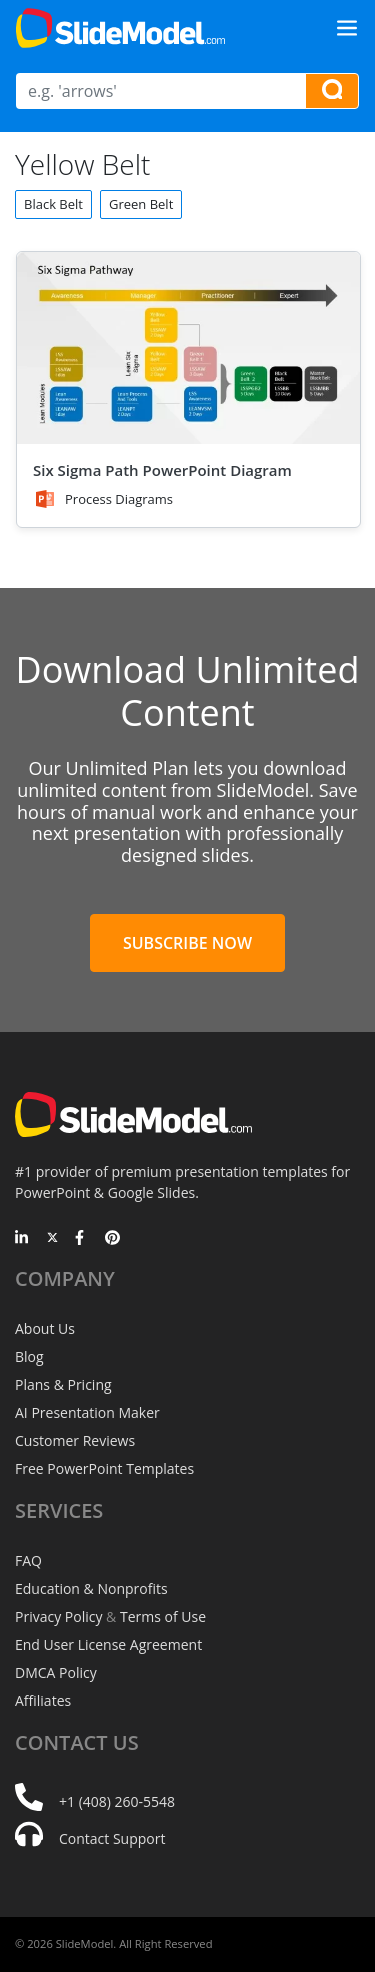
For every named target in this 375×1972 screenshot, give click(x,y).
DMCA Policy (56, 1672)
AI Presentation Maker (87, 1412)
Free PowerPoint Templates (104, 1468)
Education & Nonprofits (91, 1588)
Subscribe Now (187, 943)
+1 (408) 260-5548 (117, 1801)
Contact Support (112, 1838)
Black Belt (53, 204)
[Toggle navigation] (347, 28)
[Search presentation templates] (332, 91)
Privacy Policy (58, 1616)
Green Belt (141, 204)
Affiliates (43, 1700)
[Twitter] (52, 1239)
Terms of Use (163, 1616)
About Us (45, 1328)
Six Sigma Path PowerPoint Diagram (162, 470)
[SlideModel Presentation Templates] (120, 28)
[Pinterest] (112, 1239)
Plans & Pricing (63, 1384)
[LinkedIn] (22, 1239)
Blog (29, 1356)
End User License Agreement (108, 1644)
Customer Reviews (75, 1440)
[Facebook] (82, 1239)
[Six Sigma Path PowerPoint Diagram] (188, 348)
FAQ (28, 1560)
